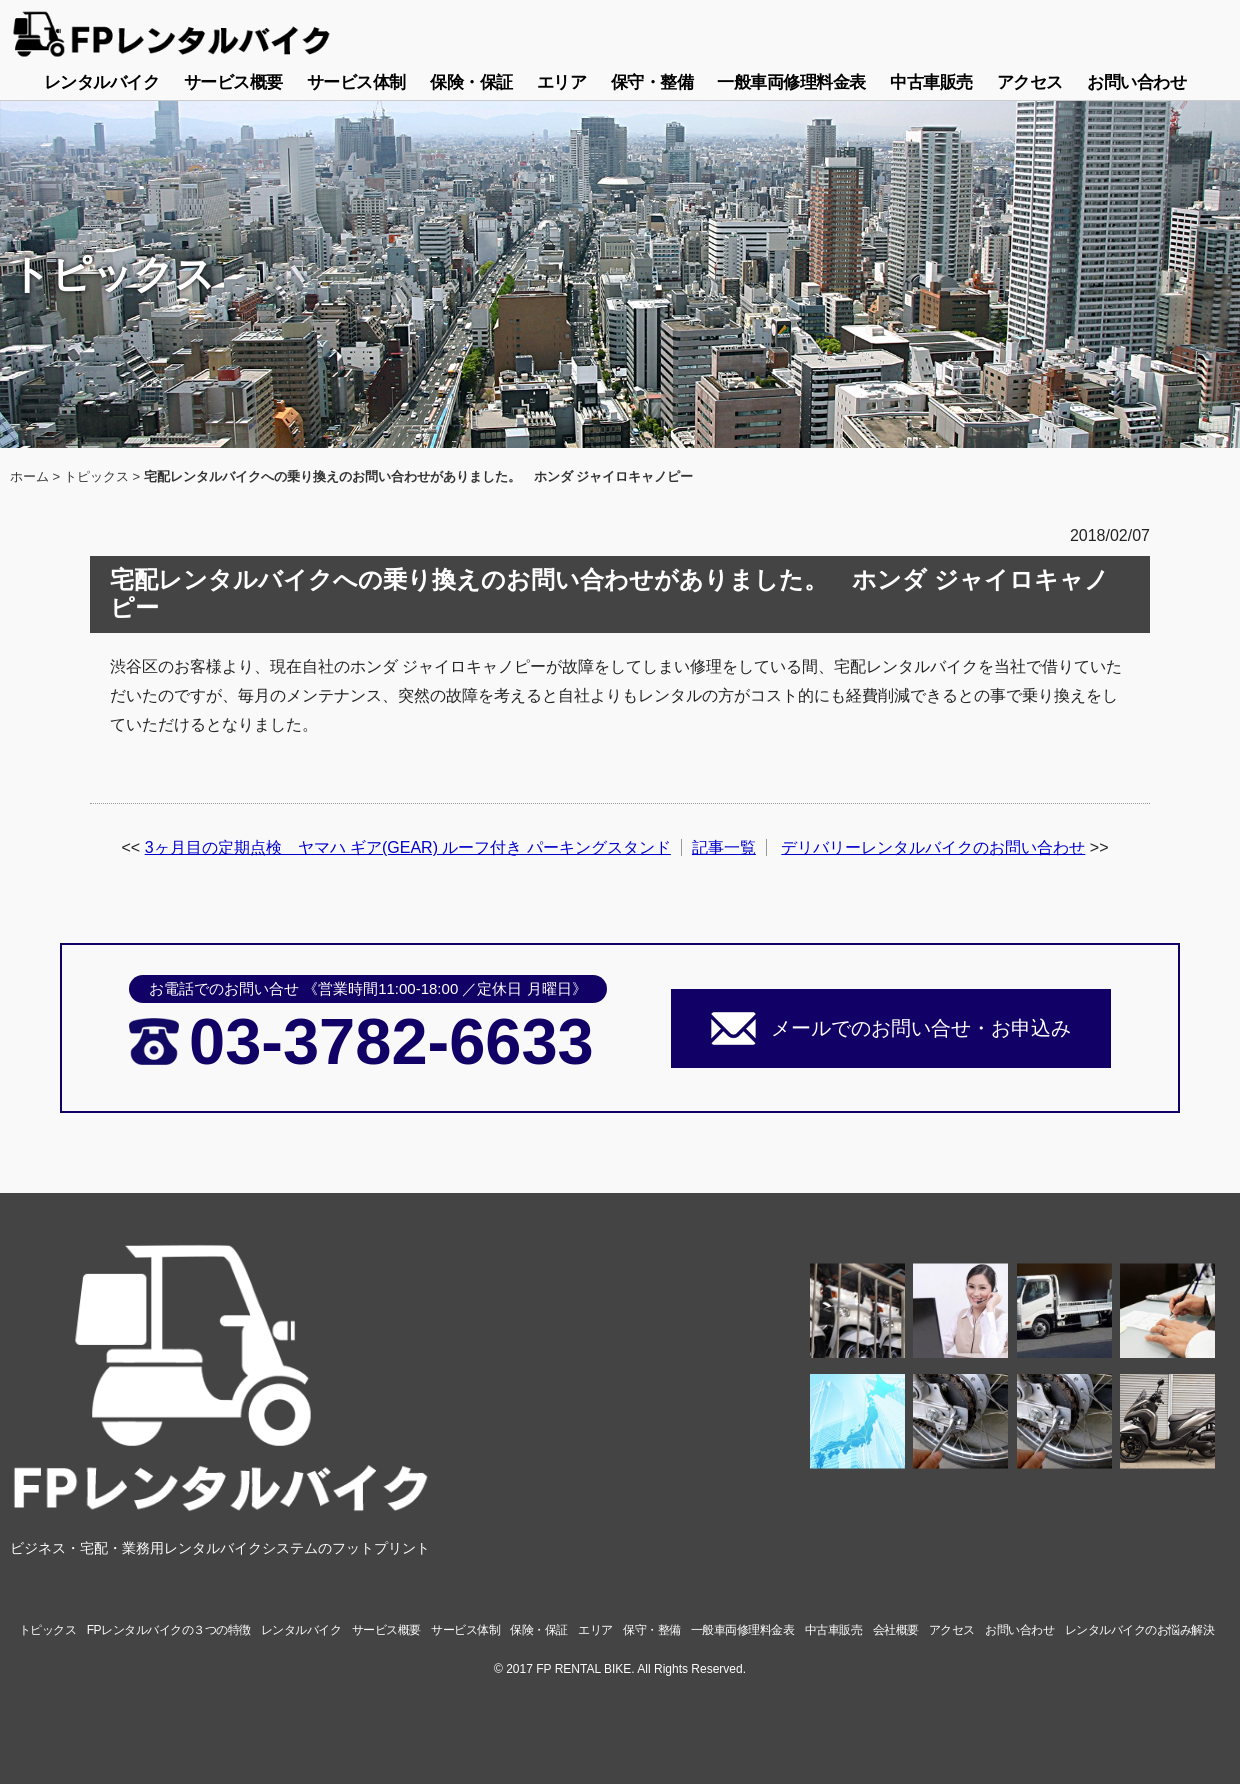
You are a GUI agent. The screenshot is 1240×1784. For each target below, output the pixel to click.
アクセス (1030, 82)
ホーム (29, 476)
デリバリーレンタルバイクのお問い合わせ (933, 847)
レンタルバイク (102, 82)
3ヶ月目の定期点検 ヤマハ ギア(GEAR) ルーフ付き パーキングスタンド (408, 847)
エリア (562, 82)
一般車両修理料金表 (791, 82)
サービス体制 (356, 82)
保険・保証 (471, 82)
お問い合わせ (1136, 82)
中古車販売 (931, 82)
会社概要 (896, 1630)
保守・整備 (652, 82)
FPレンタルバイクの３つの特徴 (169, 1630)
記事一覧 (724, 847)
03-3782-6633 (391, 1041)
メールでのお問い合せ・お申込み (921, 1028)
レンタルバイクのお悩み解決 (1140, 1630)
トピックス (96, 476)
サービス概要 (233, 82)
